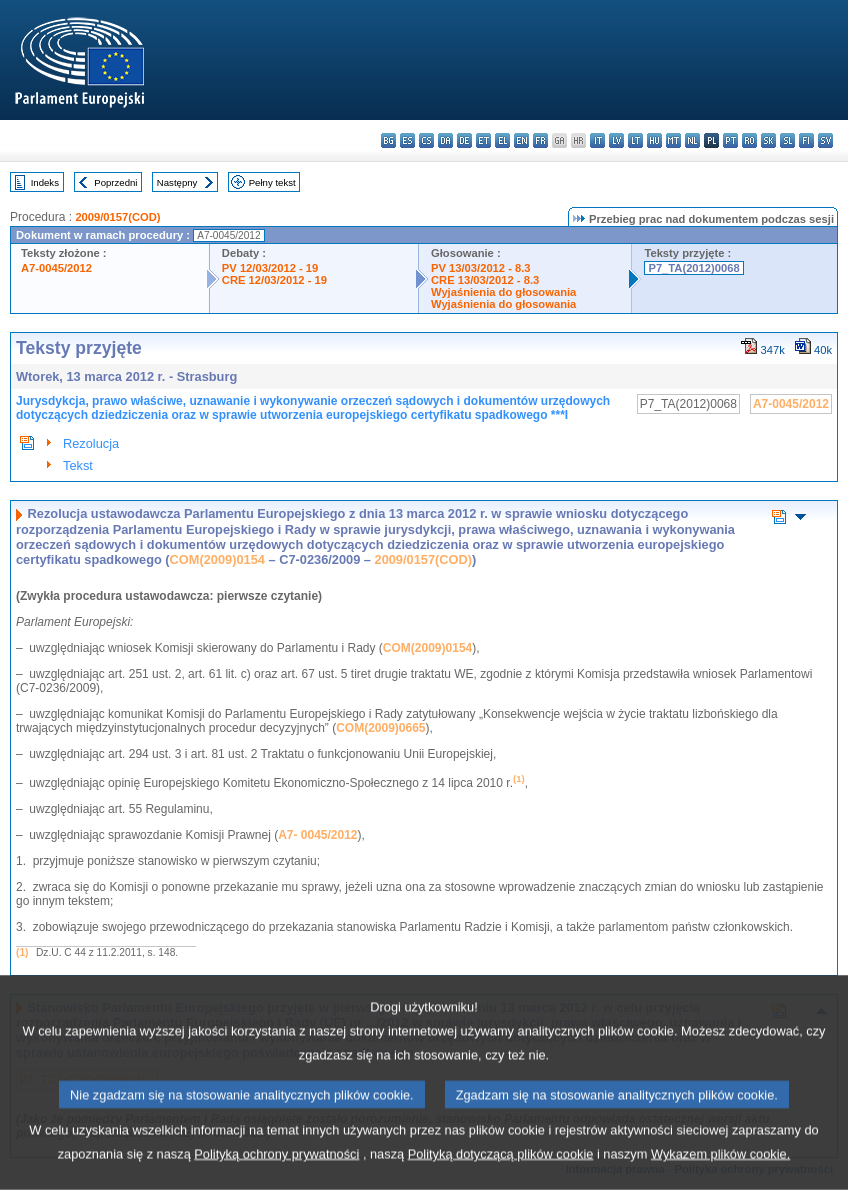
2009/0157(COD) (117, 217)
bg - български (388, 140)
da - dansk (445, 140)
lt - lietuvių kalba (635, 140)
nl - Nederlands (692, 140)
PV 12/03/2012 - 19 (270, 268)
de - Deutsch (464, 140)
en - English (521, 140)
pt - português (730, 140)
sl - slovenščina (787, 140)
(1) (22, 952)
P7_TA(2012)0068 (693, 268)
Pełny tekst (272, 182)
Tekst (78, 465)
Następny (177, 182)
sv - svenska (825, 140)
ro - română (749, 140)
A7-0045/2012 (56, 268)
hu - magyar (654, 140)
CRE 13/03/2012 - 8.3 (485, 280)
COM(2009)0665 (380, 728)
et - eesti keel (483, 140)
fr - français (540, 140)
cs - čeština (426, 140)
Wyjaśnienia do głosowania (503, 292)
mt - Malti (673, 140)
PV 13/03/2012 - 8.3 (481, 268)
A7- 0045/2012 (317, 835)
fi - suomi (806, 140)
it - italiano (597, 140)
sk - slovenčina (768, 140)
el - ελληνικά (502, 140)
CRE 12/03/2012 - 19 (274, 280)
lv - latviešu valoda (616, 140)
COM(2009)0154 (217, 559)
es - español (407, 140)
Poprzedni (115, 182)
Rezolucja (91, 443)
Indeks (45, 182)
